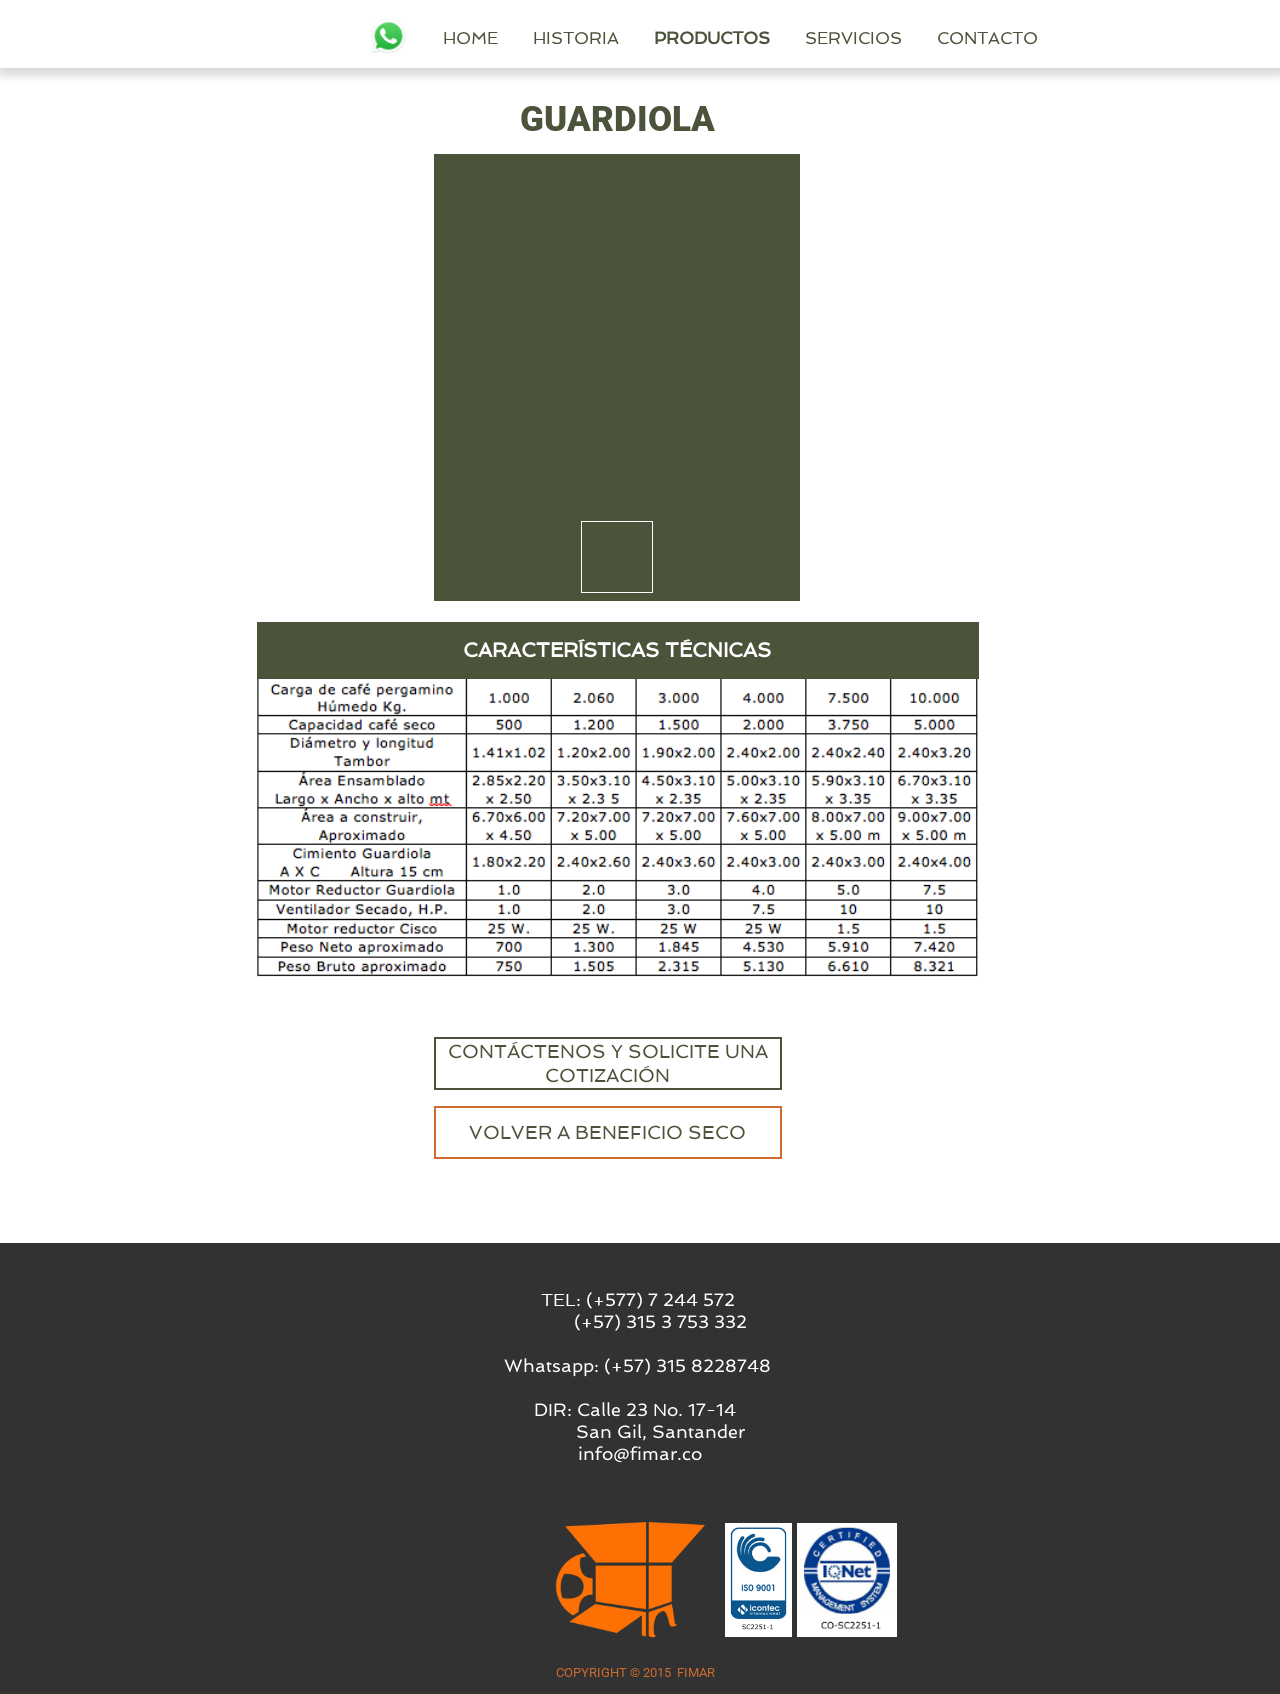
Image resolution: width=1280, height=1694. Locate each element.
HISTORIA (736, 38)
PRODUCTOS (872, 38)
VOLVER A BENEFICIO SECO (607, 1132)
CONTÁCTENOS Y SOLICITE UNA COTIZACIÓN (608, 1063)
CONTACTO (1147, 38)
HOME (630, 38)
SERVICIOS (1013, 38)
